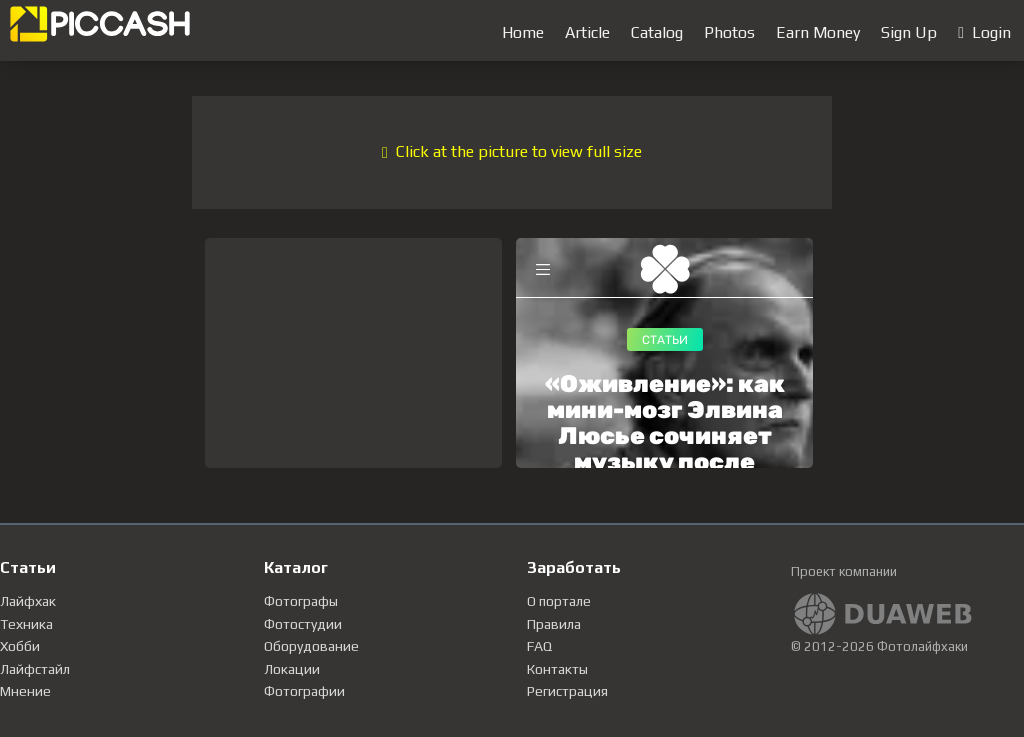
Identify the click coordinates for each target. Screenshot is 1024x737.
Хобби (20, 646)
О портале (559, 601)
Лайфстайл (35, 669)
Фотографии (304, 691)
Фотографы (301, 601)
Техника (26, 624)
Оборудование (311, 646)
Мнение (25, 691)
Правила (554, 624)
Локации (292, 669)
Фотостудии (303, 624)
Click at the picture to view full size (512, 151)
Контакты (557, 669)
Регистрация (567, 691)
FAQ (539, 646)
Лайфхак (28, 601)
